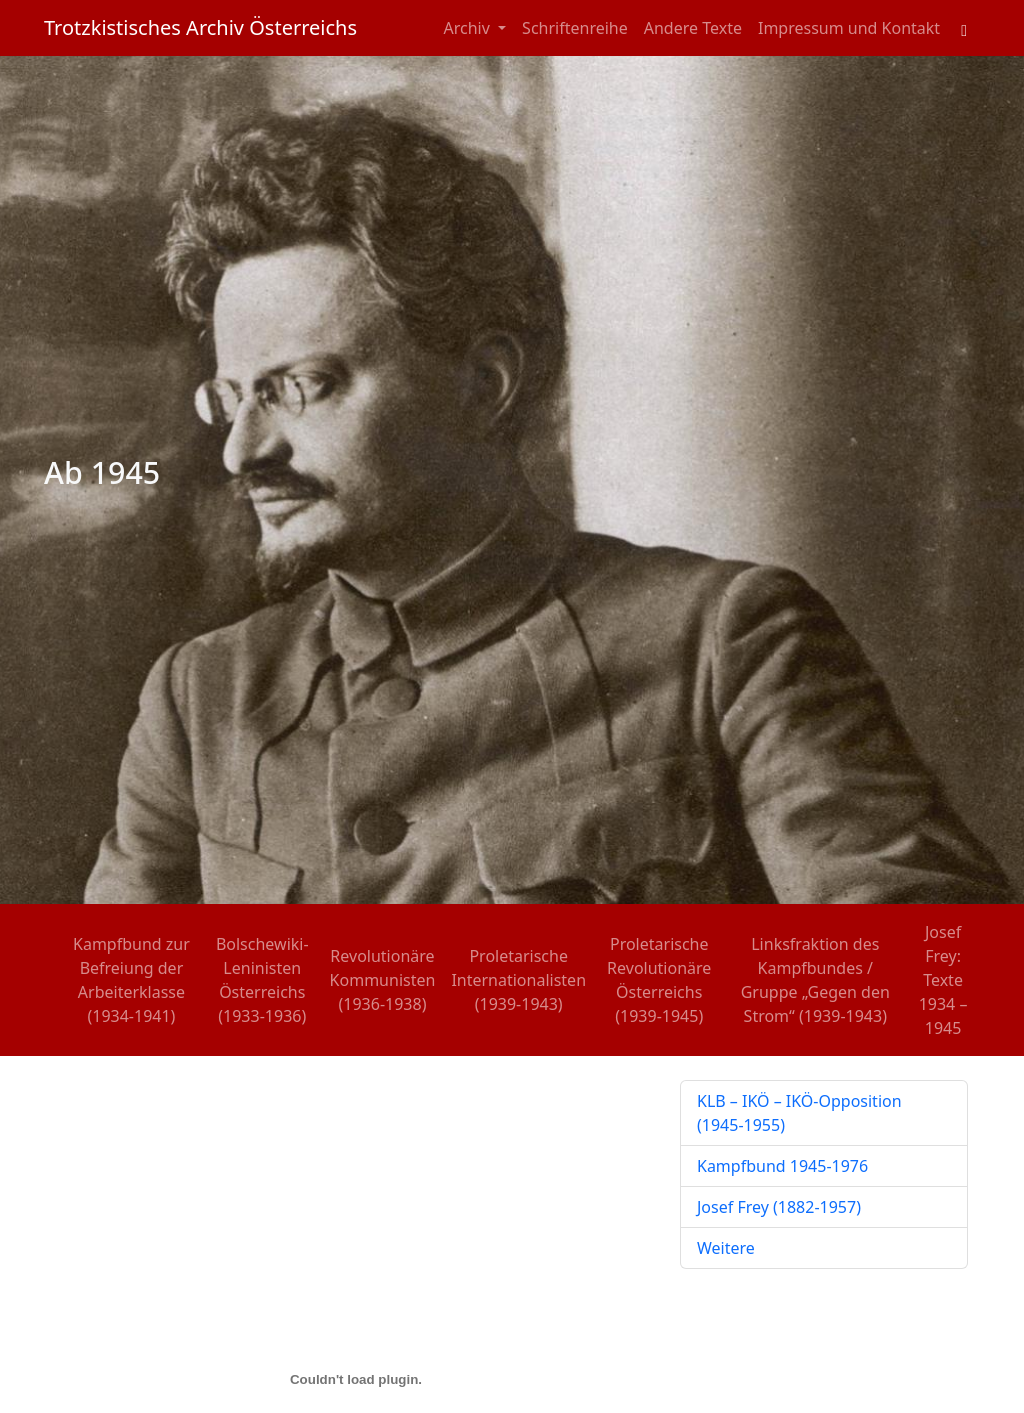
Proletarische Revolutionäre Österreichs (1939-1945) (659, 980)
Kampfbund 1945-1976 (782, 1166)
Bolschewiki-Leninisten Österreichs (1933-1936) (262, 980)
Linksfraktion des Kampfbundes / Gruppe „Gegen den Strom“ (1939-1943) (815, 980)
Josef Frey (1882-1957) (779, 1207)
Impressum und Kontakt (849, 28)
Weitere (726, 1248)
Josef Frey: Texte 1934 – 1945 (943, 980)
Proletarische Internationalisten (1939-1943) (518, 980)
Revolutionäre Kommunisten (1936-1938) (383, 980)
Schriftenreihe (575, 28)
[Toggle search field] (964, 28)
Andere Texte (693, 28)
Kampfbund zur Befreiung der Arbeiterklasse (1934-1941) (131, 980)
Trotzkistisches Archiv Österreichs (200, 27)
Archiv (469, 28)
